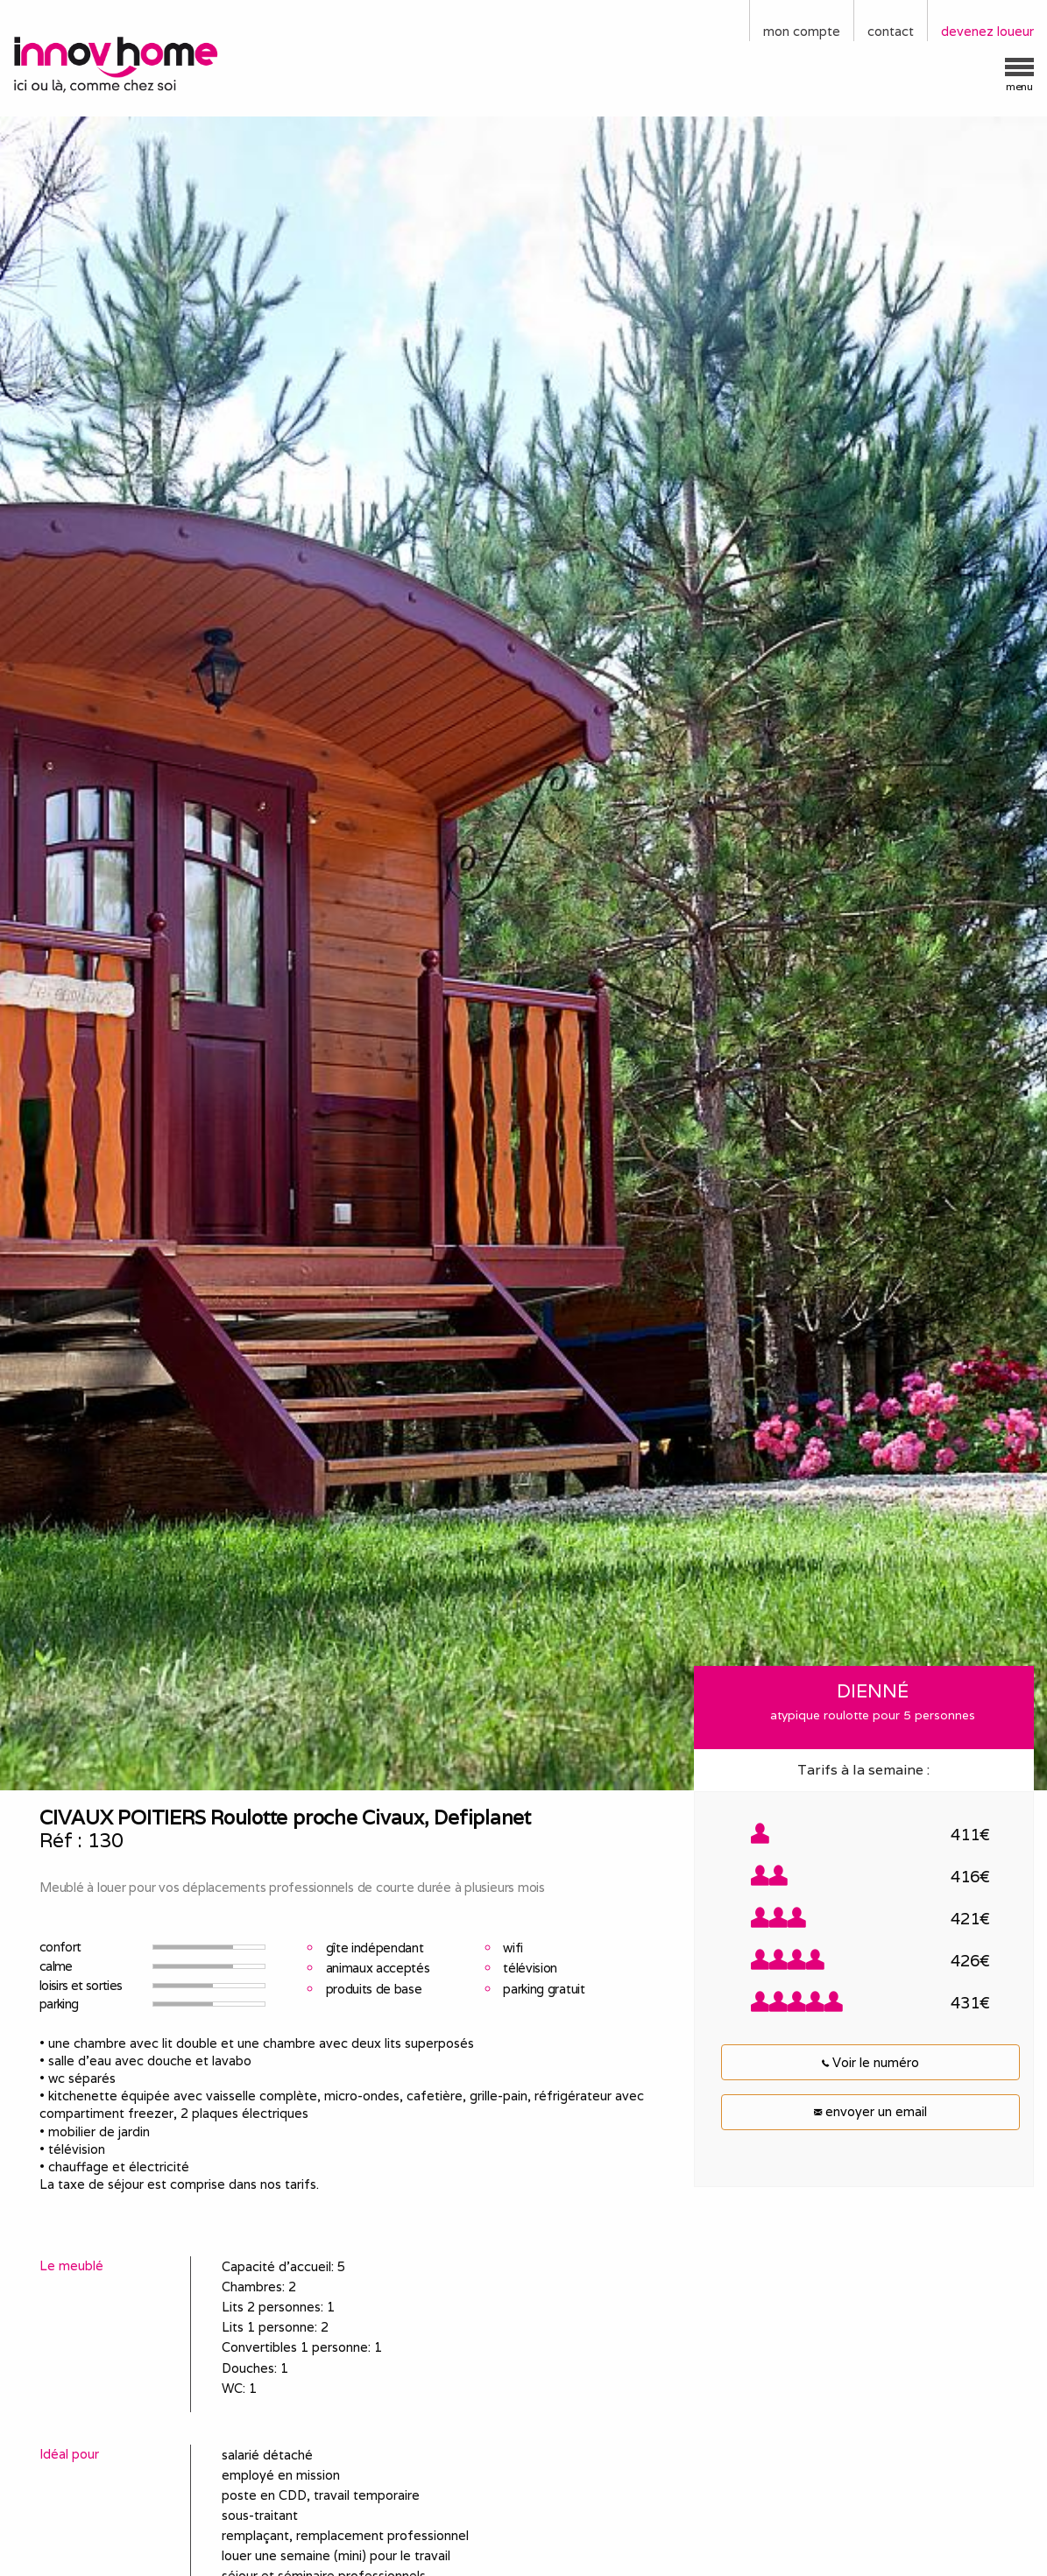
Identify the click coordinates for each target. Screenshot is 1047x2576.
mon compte (801, 31)
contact (890, 31)
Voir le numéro (870, 2062)
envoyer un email (870, 2111)
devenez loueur (987, 31)
